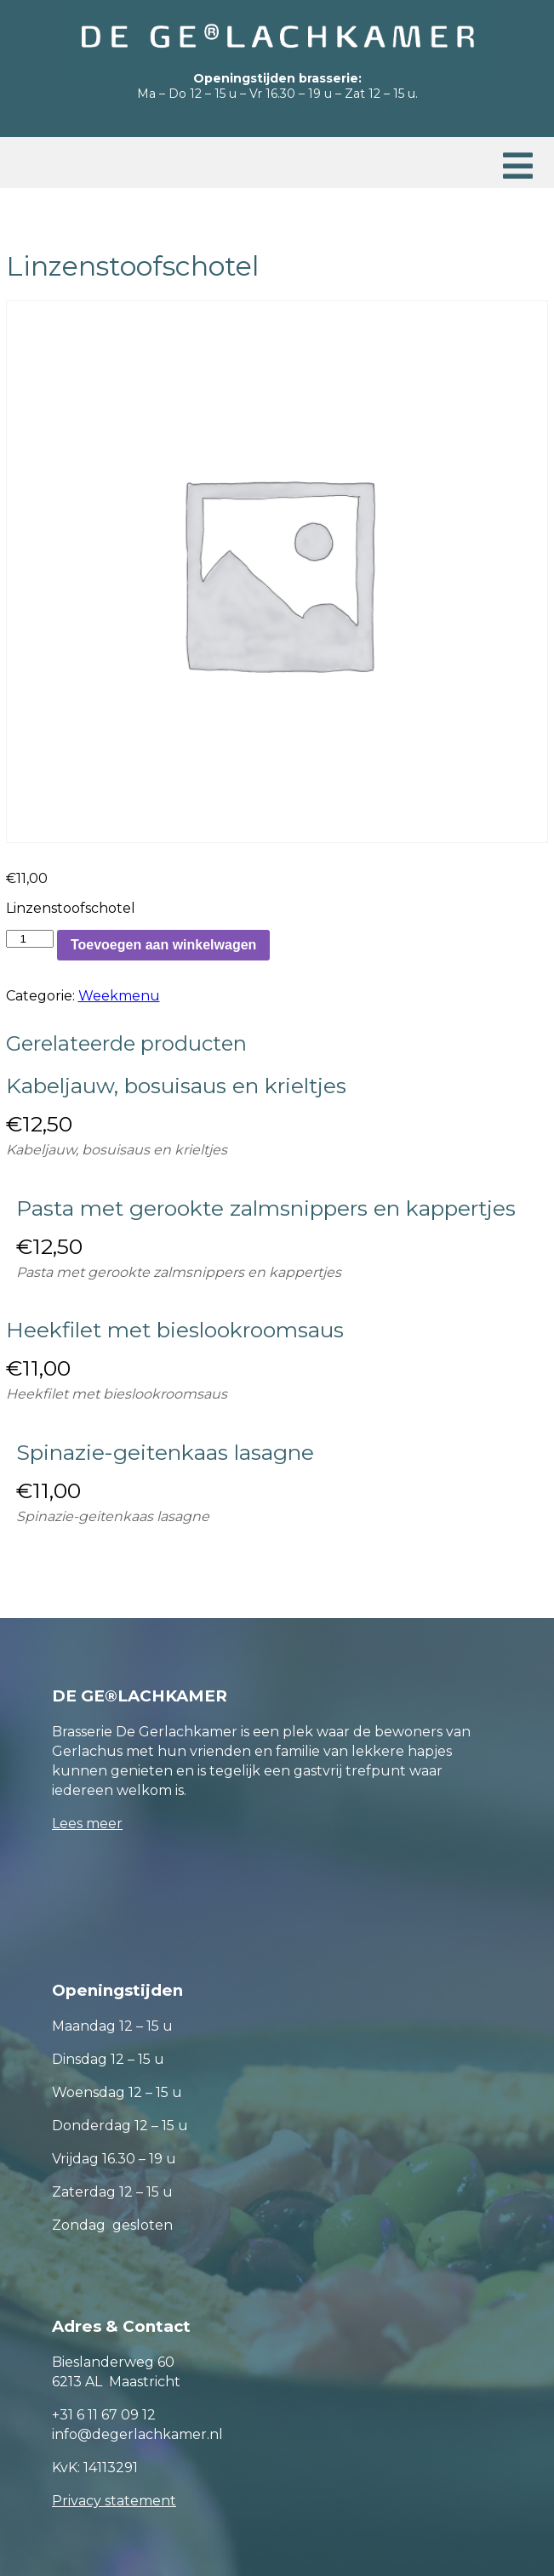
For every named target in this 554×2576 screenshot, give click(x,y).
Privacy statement (114, 2501)
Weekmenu (119, 996)
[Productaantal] (30, 939)
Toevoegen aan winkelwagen (163, 945)
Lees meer (87, 1823)
